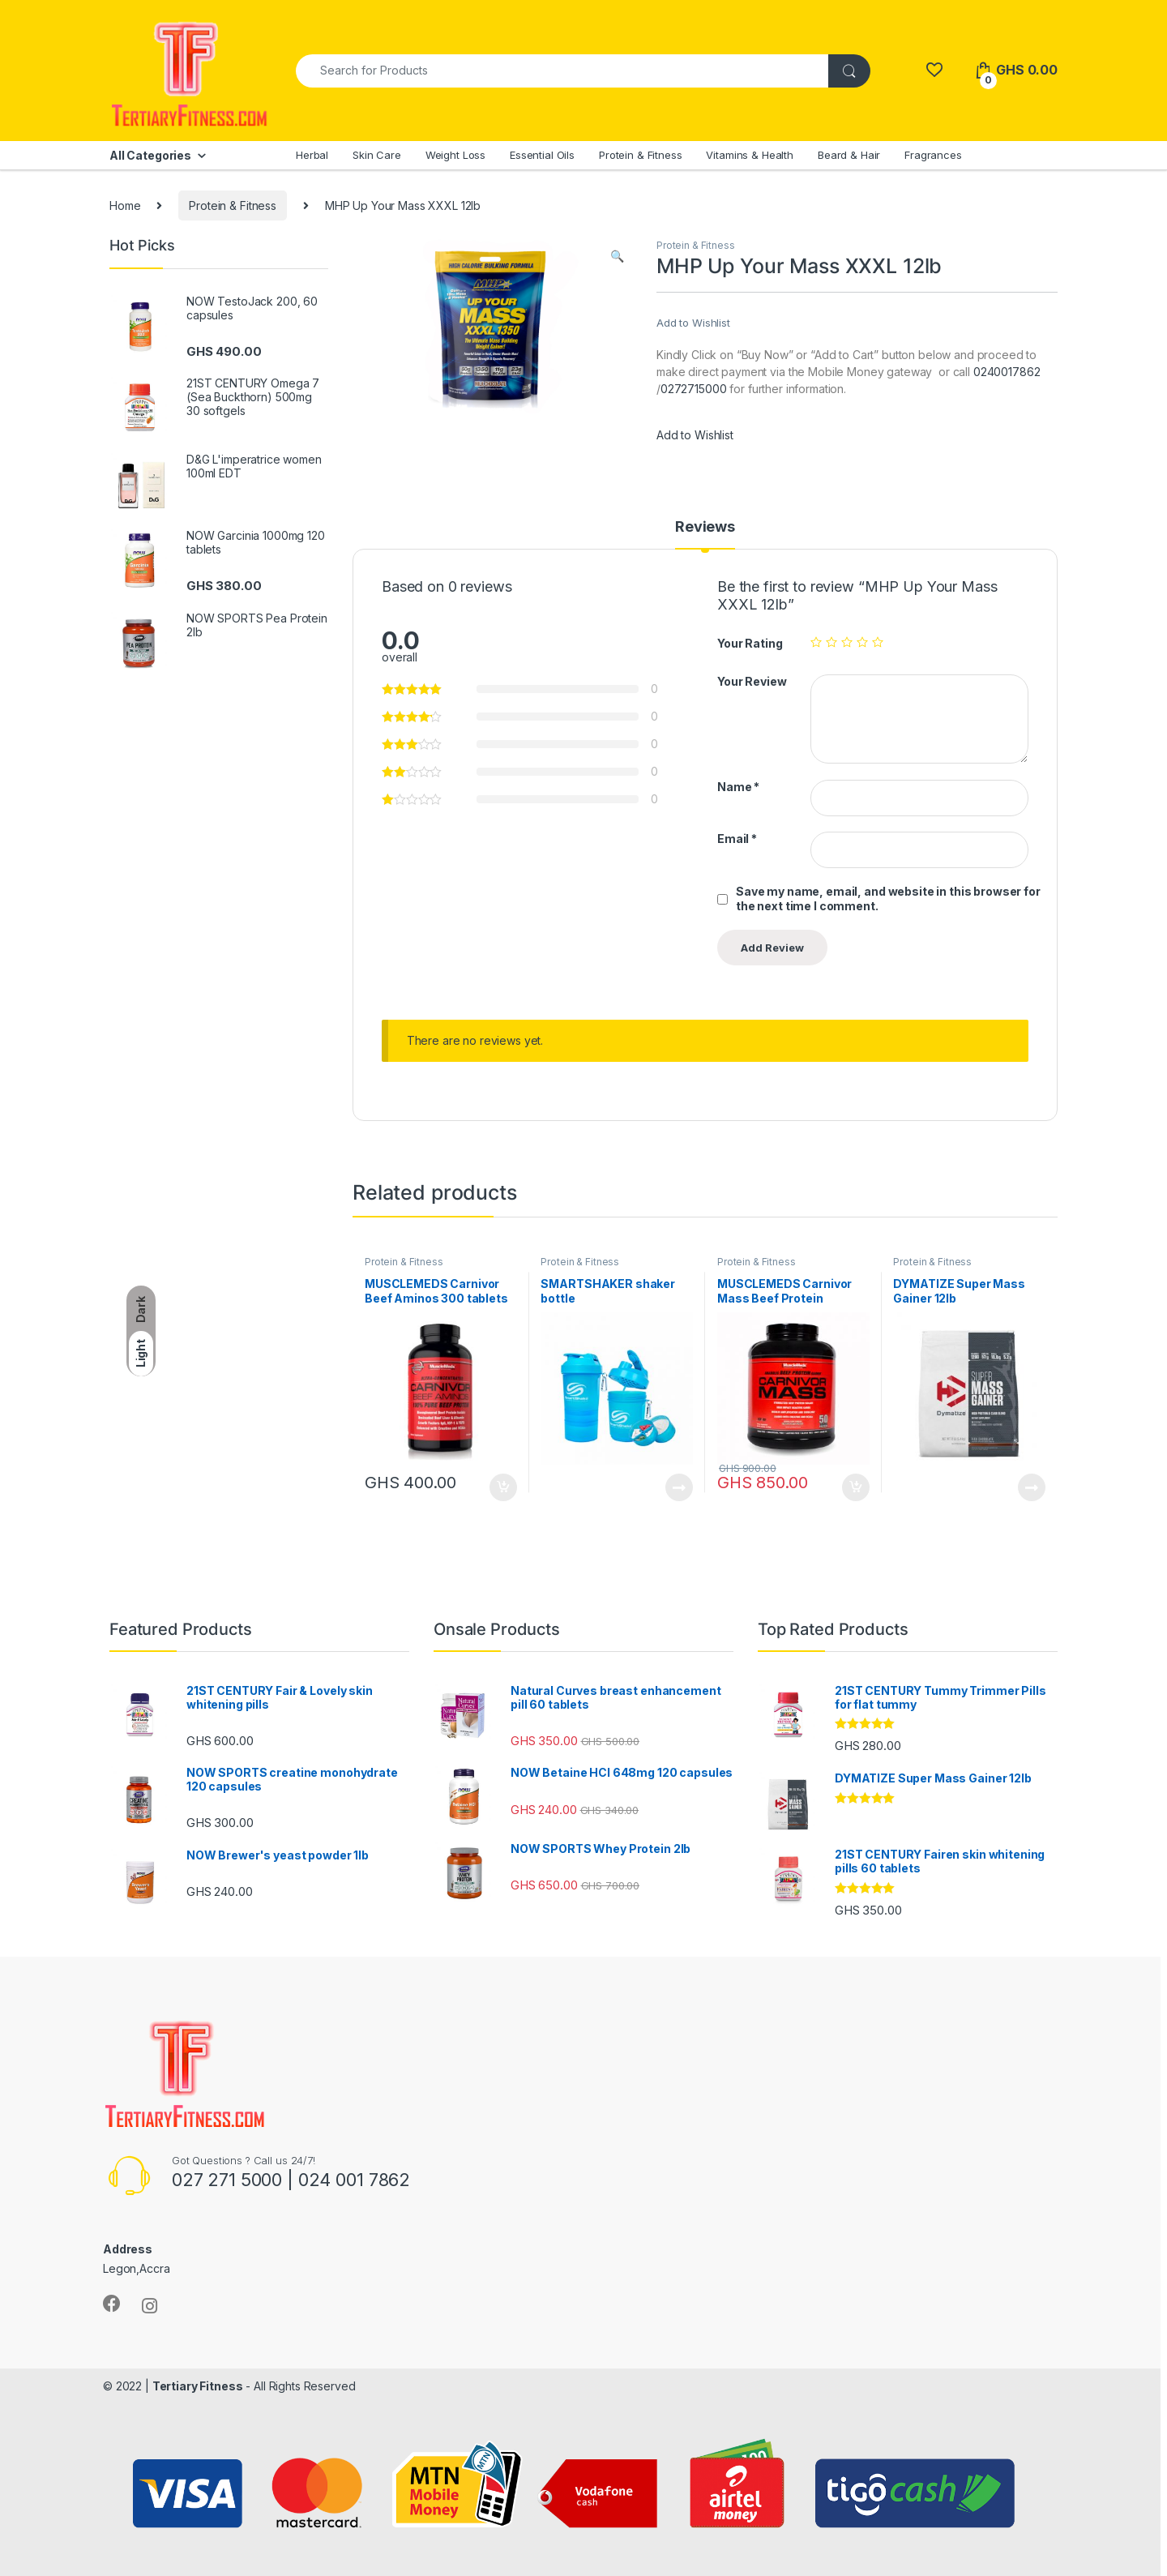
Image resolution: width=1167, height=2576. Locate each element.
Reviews (705, 527)
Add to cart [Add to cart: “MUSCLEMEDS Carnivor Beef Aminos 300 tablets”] (503, 1487)
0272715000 (693, 389)
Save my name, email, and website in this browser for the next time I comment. (888, 898)
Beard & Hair (849, 154)
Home (124, 205)
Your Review (751, 681)
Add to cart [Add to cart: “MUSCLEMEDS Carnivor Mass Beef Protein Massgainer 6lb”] (856, 1487)
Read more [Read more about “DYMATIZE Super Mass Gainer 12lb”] (1031, 1487)
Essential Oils (542, 154)
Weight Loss (455, 154)
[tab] (705, 534)
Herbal (312, 154)
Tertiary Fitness (197, 2386)
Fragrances (933, 154)
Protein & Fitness (640, 154)
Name (738, 787)
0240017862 (1007, 372)
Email (737, 838)
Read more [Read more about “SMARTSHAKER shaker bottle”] (679, 1487)
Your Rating (749, 643)
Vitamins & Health (749, 154)
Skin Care (377, 154)
